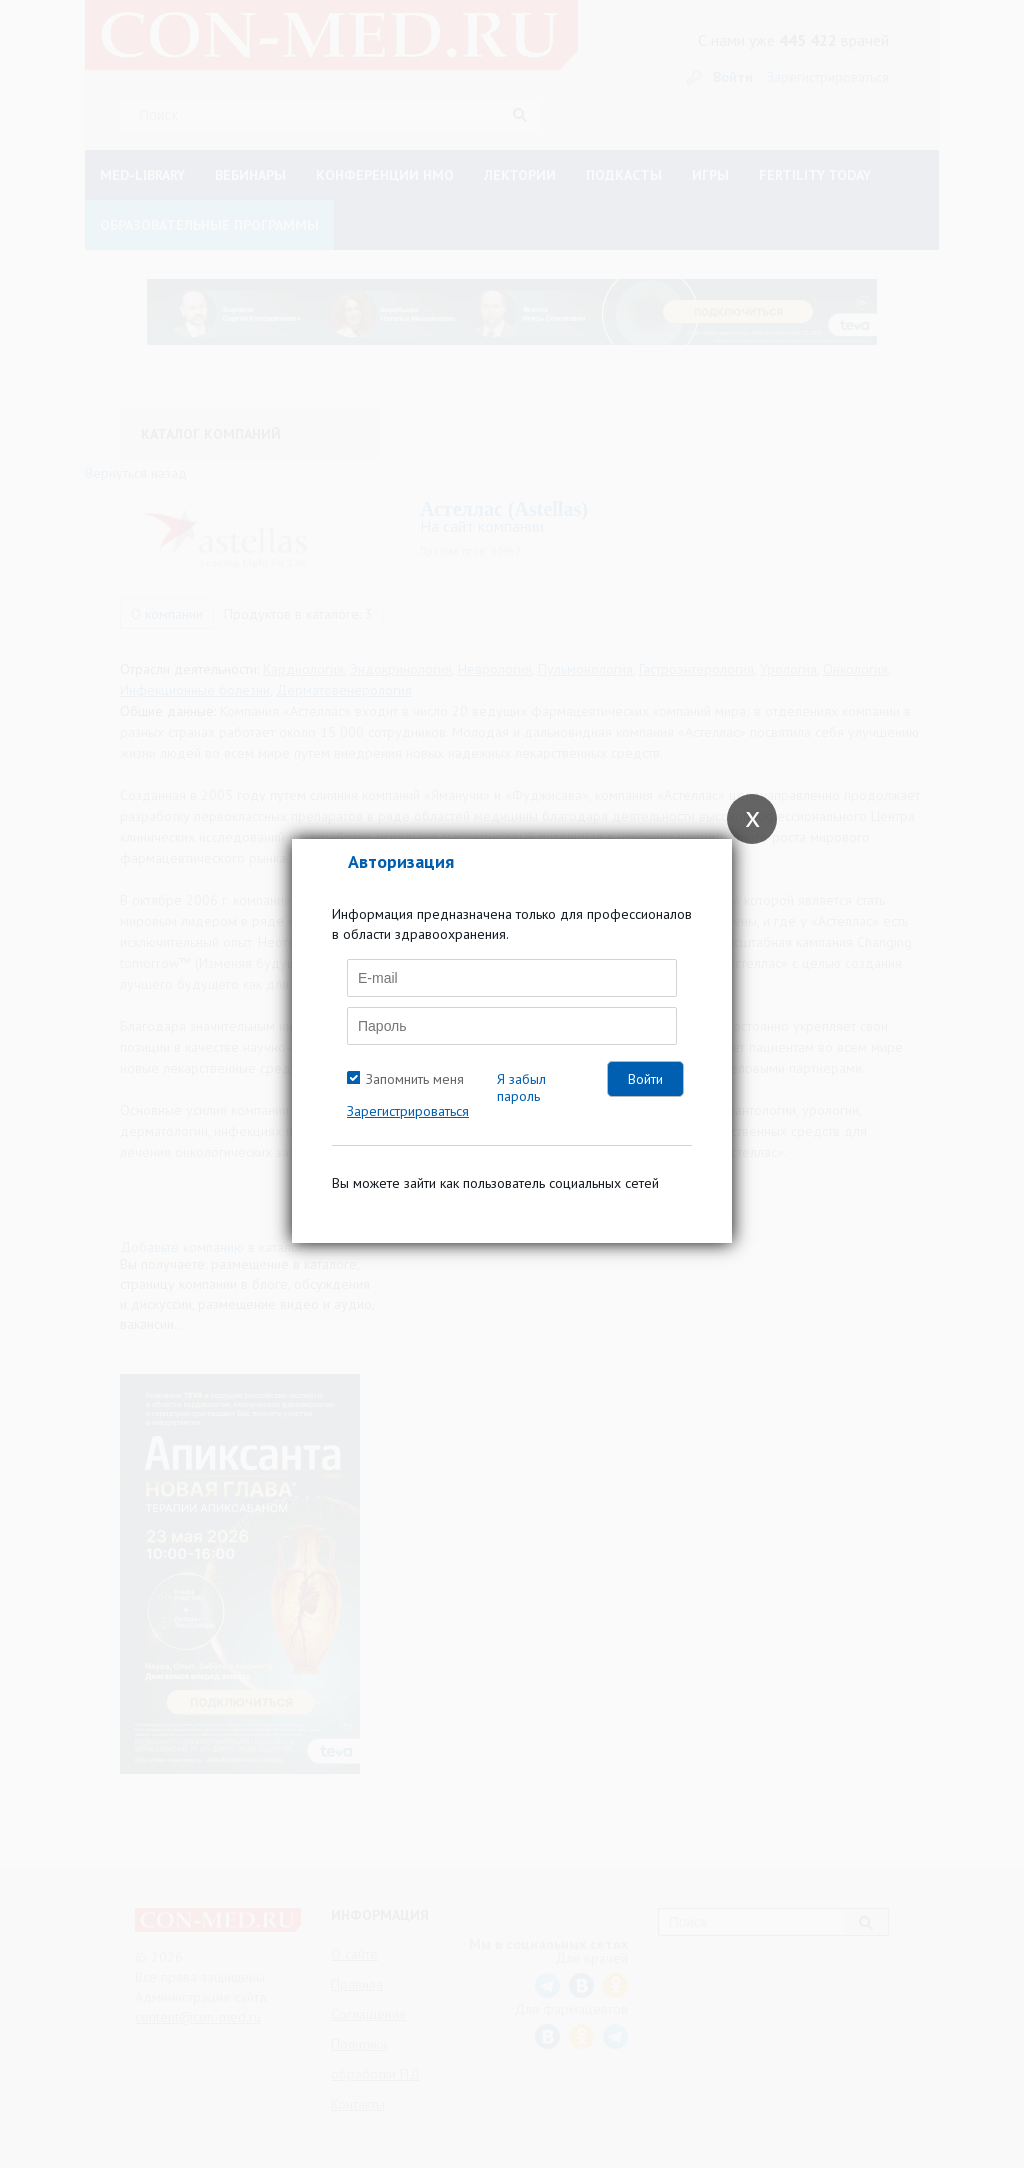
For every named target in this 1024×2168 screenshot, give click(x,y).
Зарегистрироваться (408, 1111)
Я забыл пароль (521, 1087)
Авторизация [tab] (401, 861)
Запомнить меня (415, 1079)
